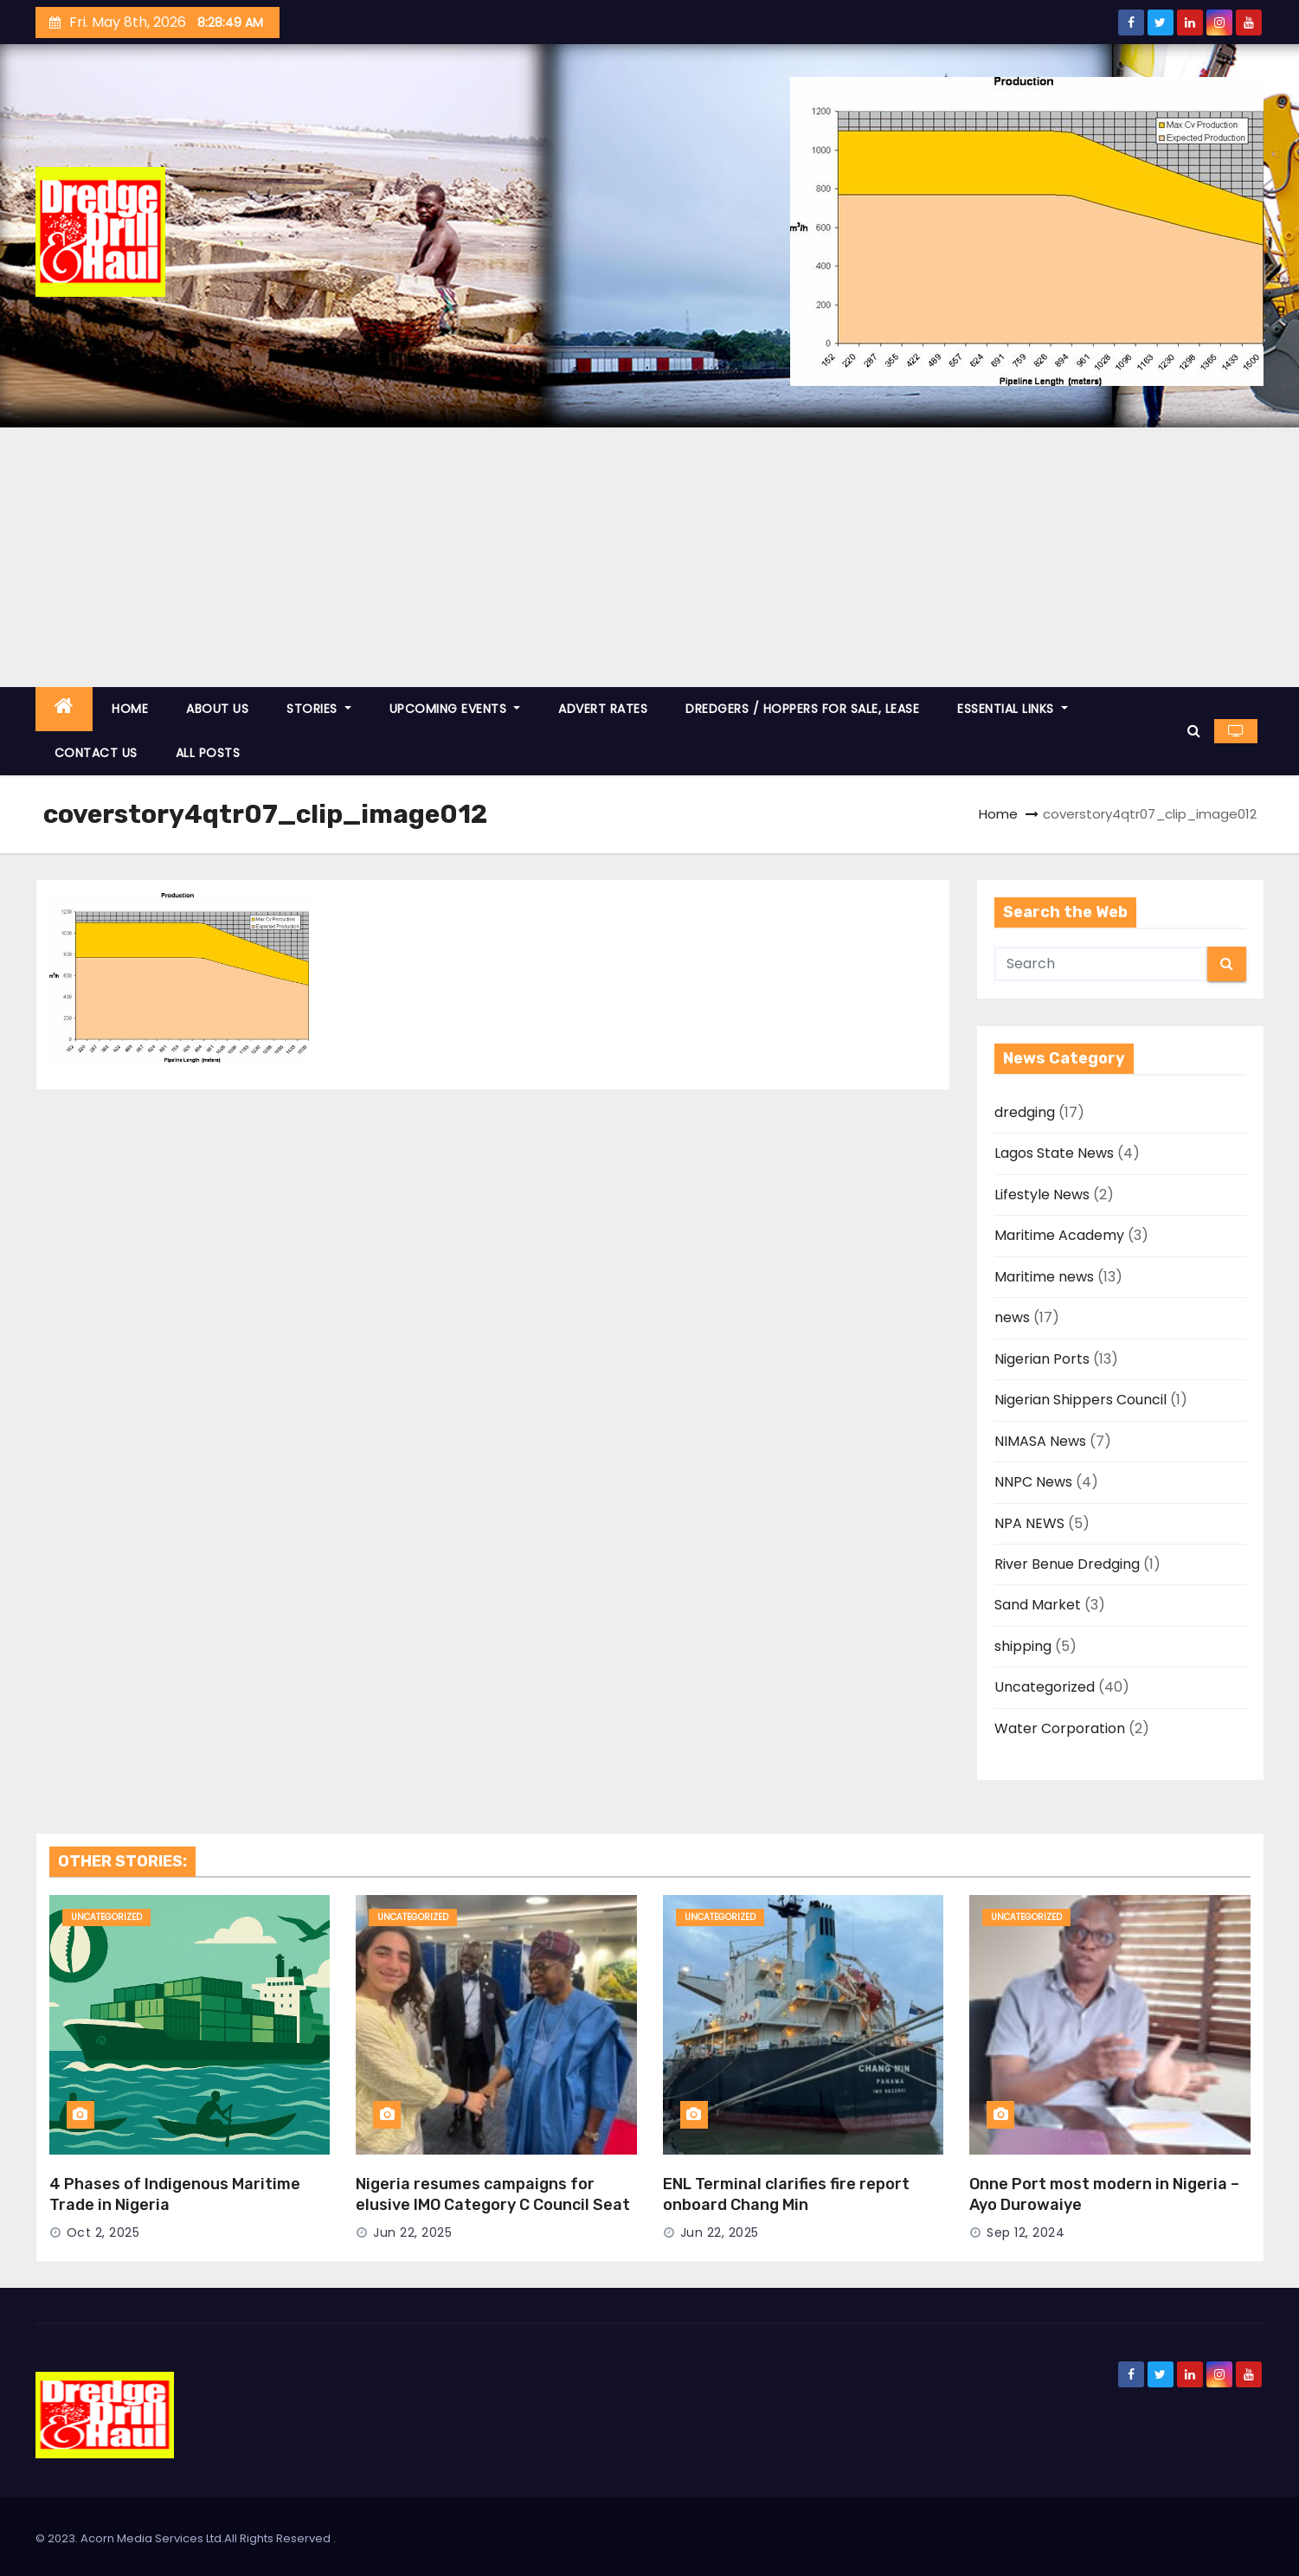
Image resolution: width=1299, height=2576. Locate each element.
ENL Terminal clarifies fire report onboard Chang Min (786, 2194)
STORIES (318, 708)
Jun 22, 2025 (412, 2232)
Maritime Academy (1059, 1235)
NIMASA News (1040, 1441)
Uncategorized (1044, 1687)
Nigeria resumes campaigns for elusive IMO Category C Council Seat (493, 2194)
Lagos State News (1054, 1153)
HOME (130, 708)
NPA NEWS (1029, 1523)
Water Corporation (1059, 1728)
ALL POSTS (208, 752)
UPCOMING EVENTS (455, 708)
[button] (1193, 731)
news (1012, 1317)
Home (998, 814)
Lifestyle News (1042, 1194)
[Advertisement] (650, 557)
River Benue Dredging (1067, 1564)
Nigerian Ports (1042, 1359)
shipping (1022, 1646)
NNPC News (1033, 1482)
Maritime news (1044, 1277)
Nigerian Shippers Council (1080, 1400)
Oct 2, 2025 (103, 2232)
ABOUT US (217, 708)
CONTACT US (96, 752)
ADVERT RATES (602, 708)
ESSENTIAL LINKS (1012, 708)
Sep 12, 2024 (1025, 2232)
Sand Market (1037, 1605)
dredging (1024, 1112)
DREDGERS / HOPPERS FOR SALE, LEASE (802, 708)
